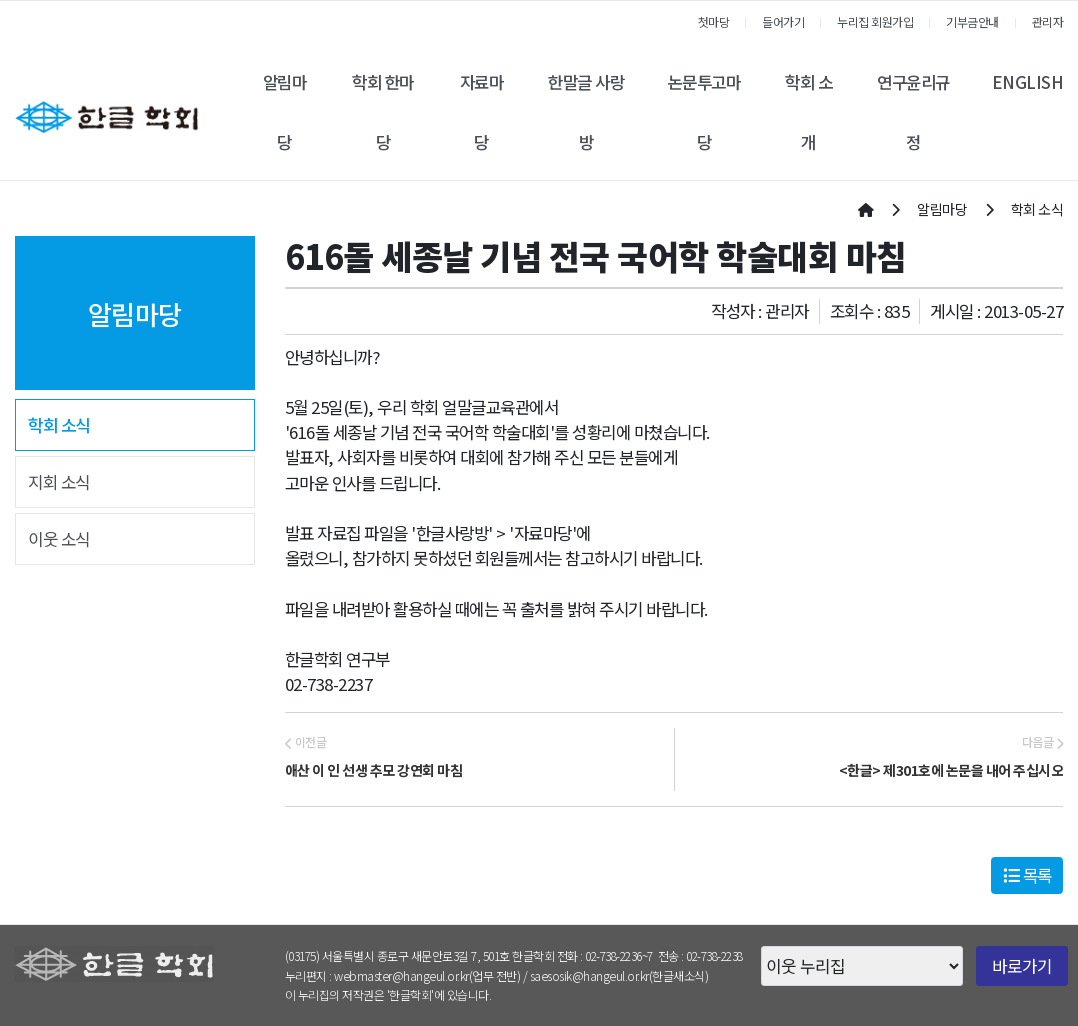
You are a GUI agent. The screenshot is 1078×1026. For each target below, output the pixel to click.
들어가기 (783, 21)
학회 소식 (59, 425)
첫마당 (714, 21)
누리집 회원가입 (875, 21)
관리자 (1048, 21)
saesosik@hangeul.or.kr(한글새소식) (619, 975)
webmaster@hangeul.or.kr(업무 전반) (427, 975)
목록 (1027, 875)
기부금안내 (972, 21)
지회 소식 (59, 482)
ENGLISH (1028, 82)
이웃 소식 (59, 539)
